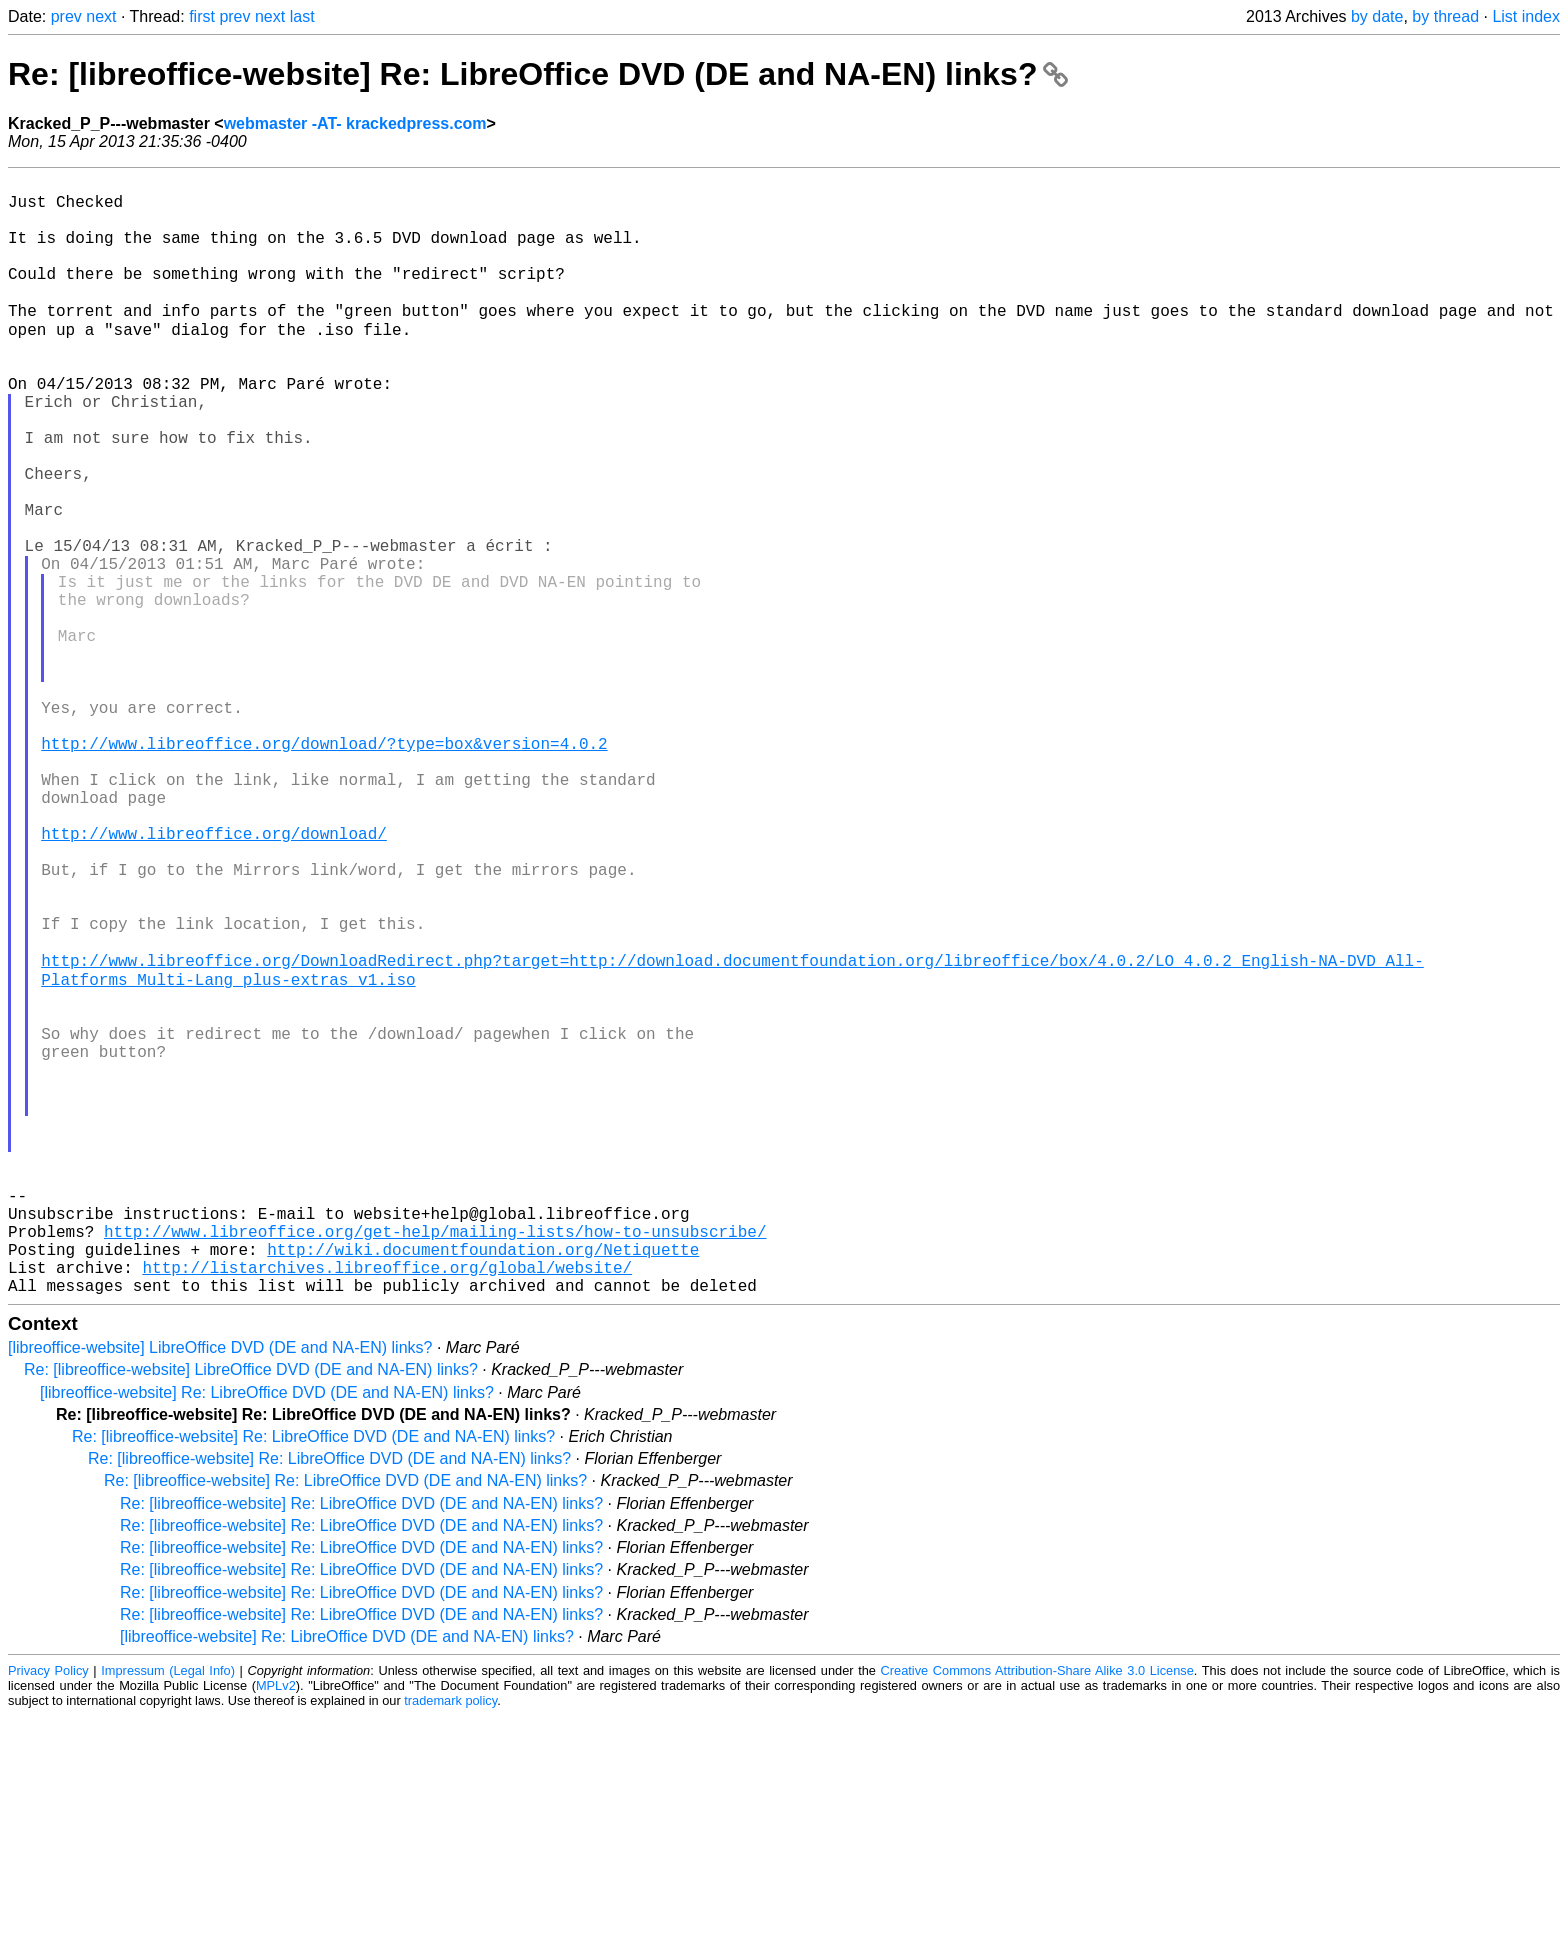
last (302, 16)
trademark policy (450, 1944)
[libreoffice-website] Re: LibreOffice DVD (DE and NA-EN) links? (267, 1636)
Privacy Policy (48, 1914)
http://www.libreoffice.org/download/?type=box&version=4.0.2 (324, 869)
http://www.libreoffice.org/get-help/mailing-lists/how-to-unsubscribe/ (435, 1463)
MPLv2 (276, 1929)
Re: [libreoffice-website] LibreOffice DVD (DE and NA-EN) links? (251, 1613)
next (101, 16)
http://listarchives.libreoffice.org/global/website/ (387, 1507)
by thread (1445, 16)
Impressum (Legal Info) (168, 1914)
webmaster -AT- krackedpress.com (355, 123)
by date (1377, 16)
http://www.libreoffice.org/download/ (214, 979)
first (202, 16)
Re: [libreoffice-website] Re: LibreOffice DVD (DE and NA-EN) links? (538, 74)
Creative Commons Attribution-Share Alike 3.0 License (1037, 1914)
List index (1526, 16)
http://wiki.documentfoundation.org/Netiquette (483, 1485)
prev (66, 16)
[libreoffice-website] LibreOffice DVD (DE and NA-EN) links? (220, 1591)
